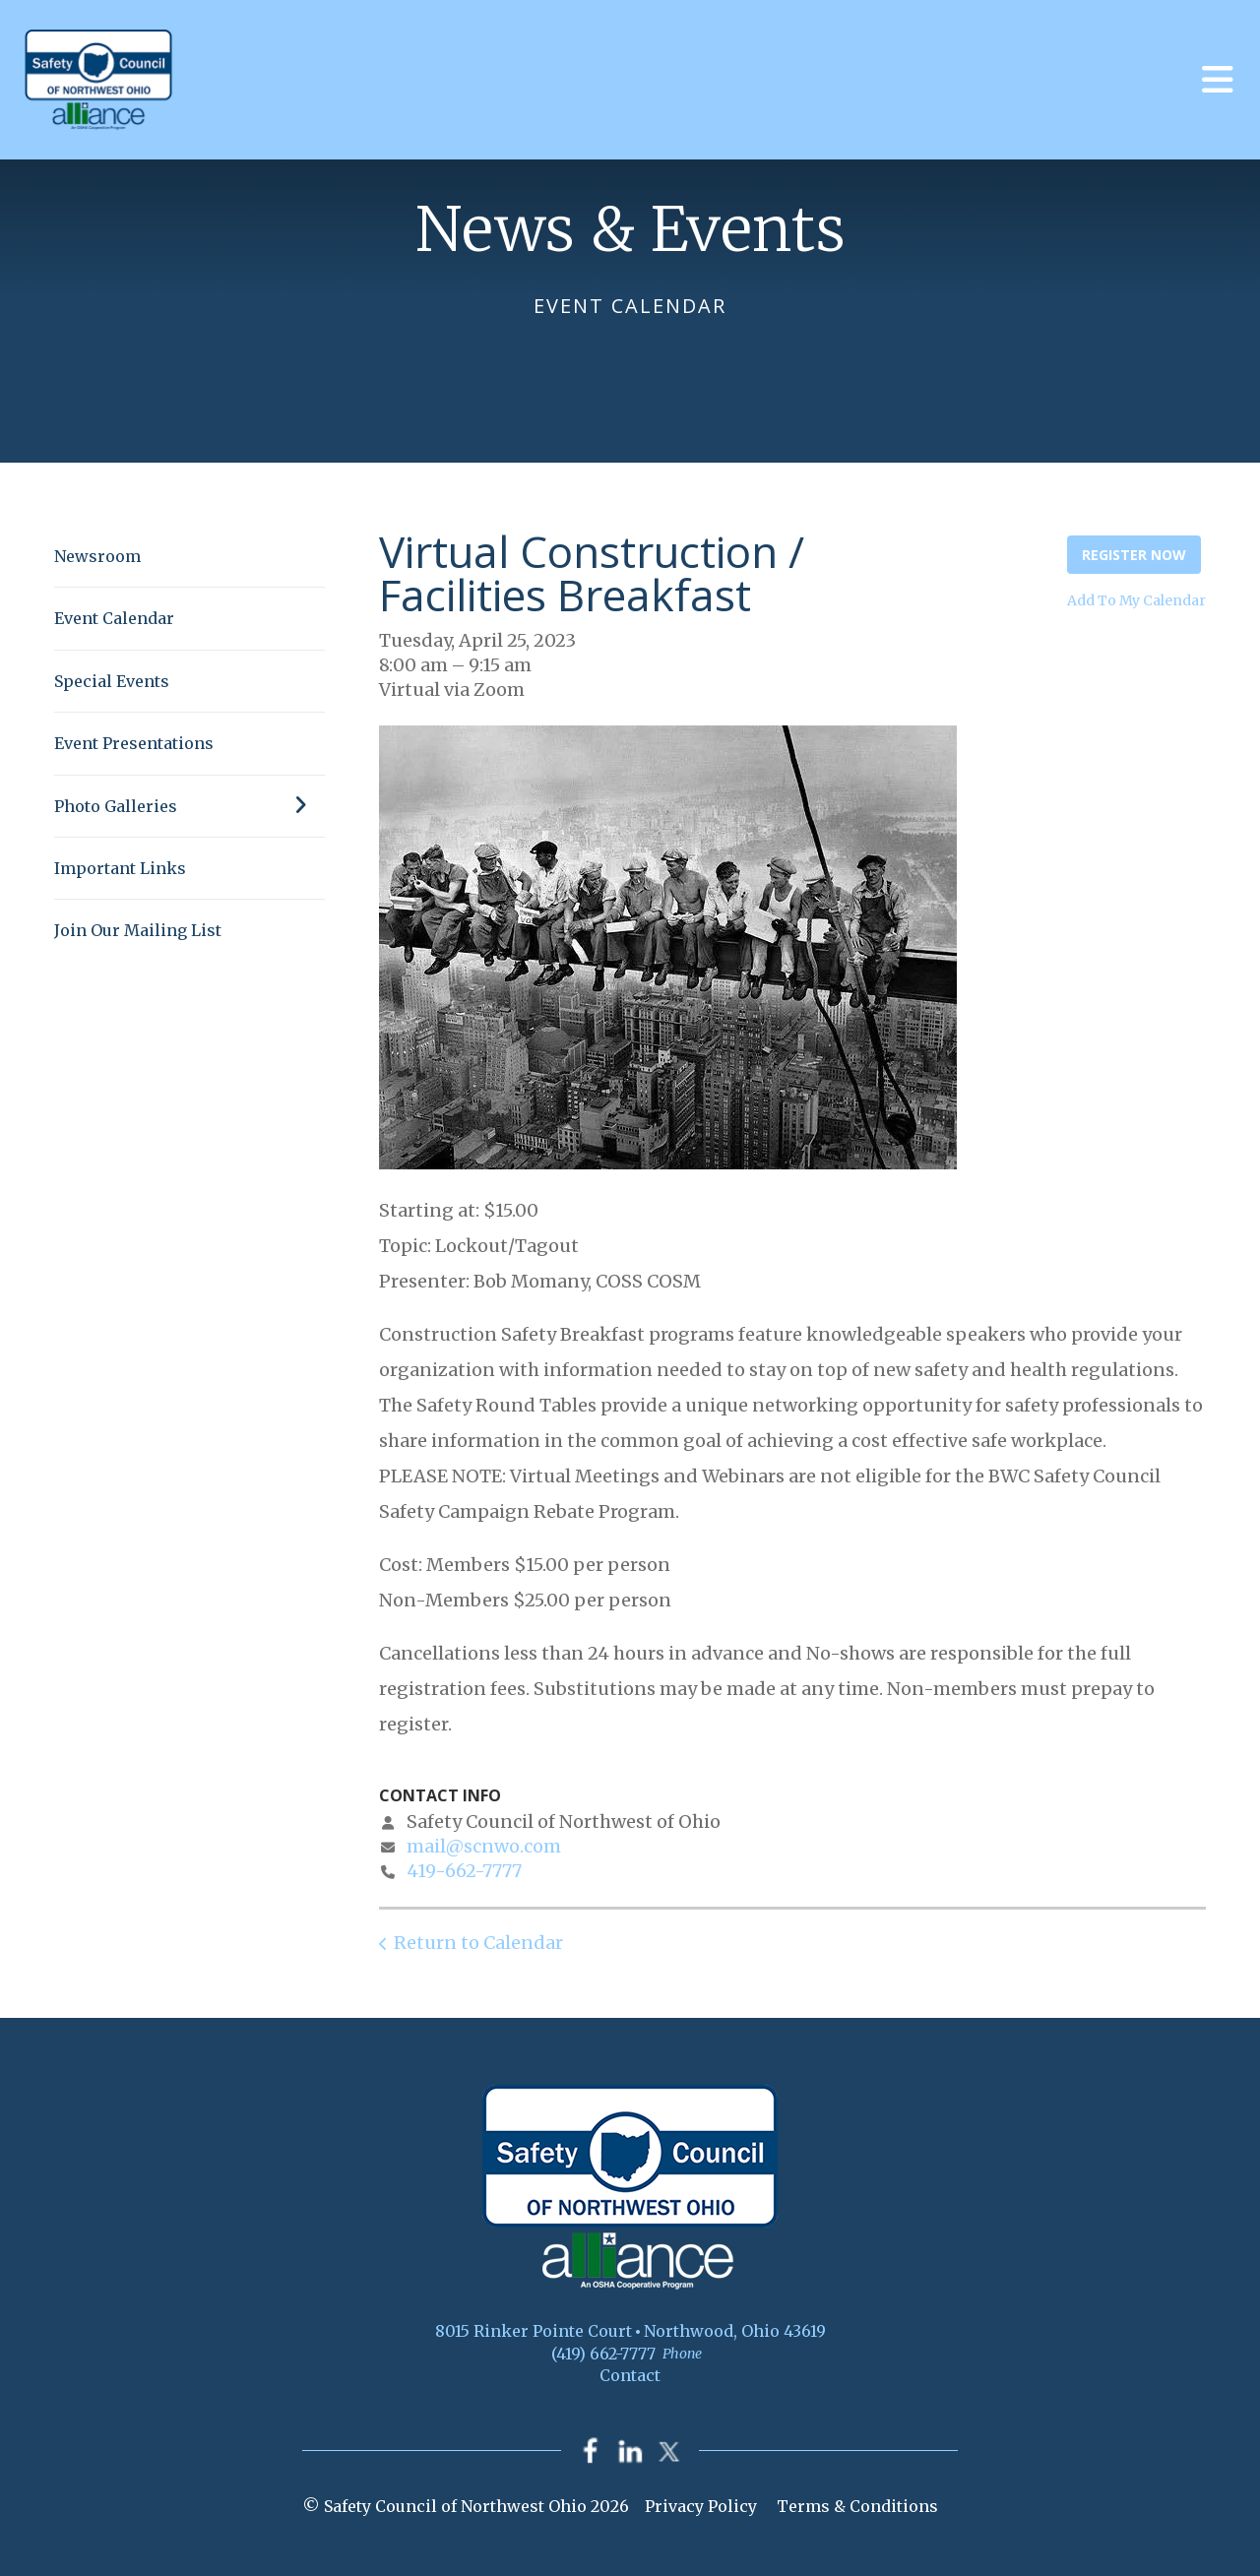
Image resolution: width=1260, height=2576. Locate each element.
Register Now (1134, 554)
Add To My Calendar (1136, 600)
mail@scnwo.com (484, 1846)
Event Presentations (134, 743)
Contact (630, 2375)
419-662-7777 (464, 1870)
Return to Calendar (478, 1942)
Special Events (111, 681)
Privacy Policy (701, 2506)
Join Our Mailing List (137, 930)
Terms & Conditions (857, 2506)
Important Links (120, 868)
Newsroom (97, 556)
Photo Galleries (189, 806)
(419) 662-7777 (603, 2353)
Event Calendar (114, 618)
